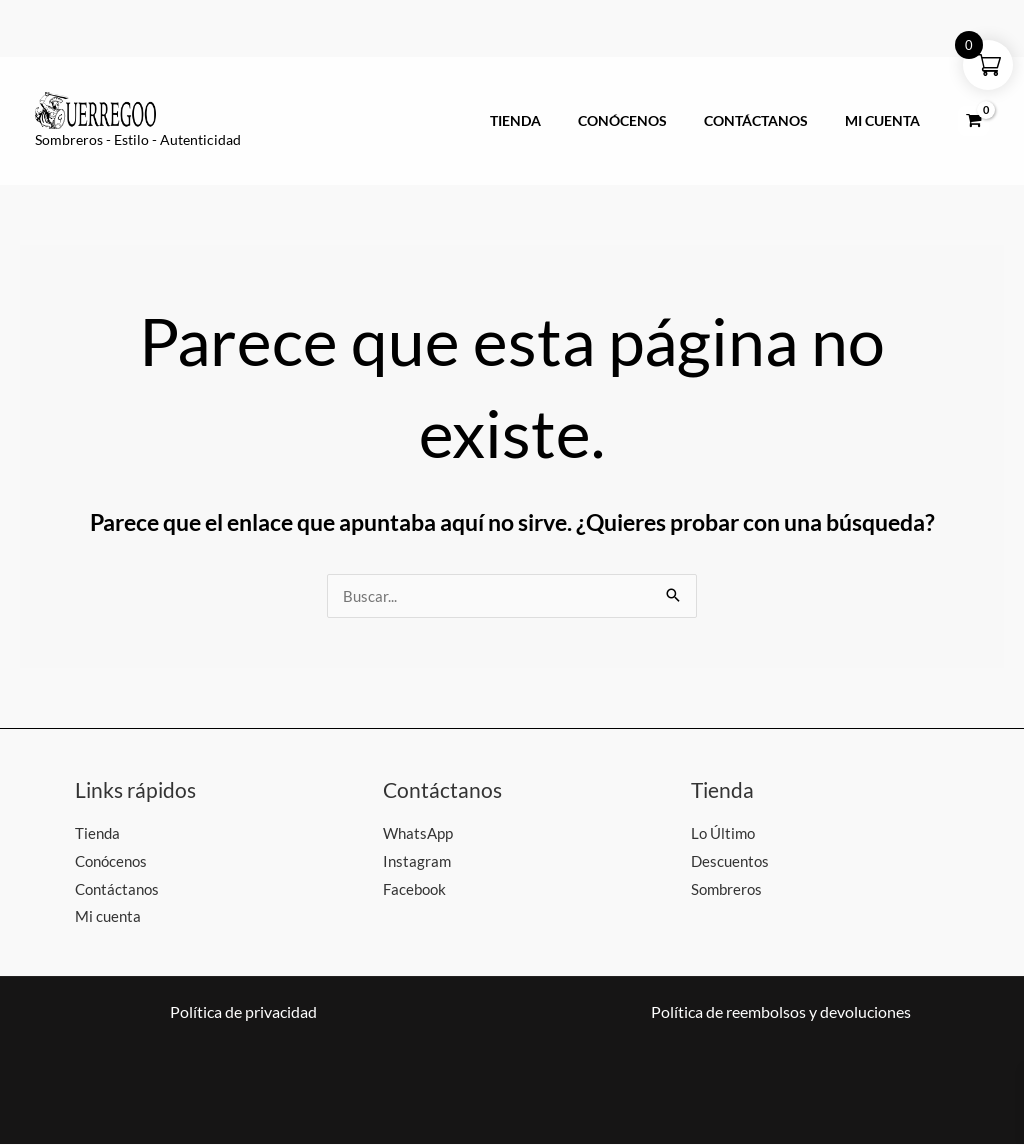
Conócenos (647, 121)
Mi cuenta (887, 121)
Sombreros (726, 889)
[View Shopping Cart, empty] (973, 121)
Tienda (550, 121)
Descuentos (730, 861)
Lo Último (723, 833)
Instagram (417, 861)
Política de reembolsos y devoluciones (781, 1012)
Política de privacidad (243, 1012)
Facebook (414, 889)
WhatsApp (418, 833)
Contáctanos (771, 121)
